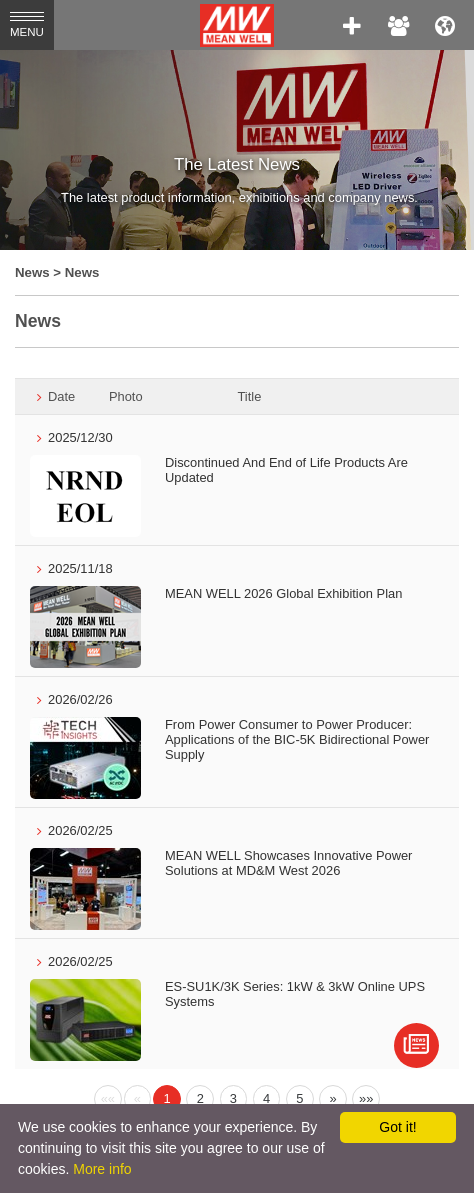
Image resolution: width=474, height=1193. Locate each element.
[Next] (333, 1099)
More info (102, 1169)
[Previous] (108, 1099)
